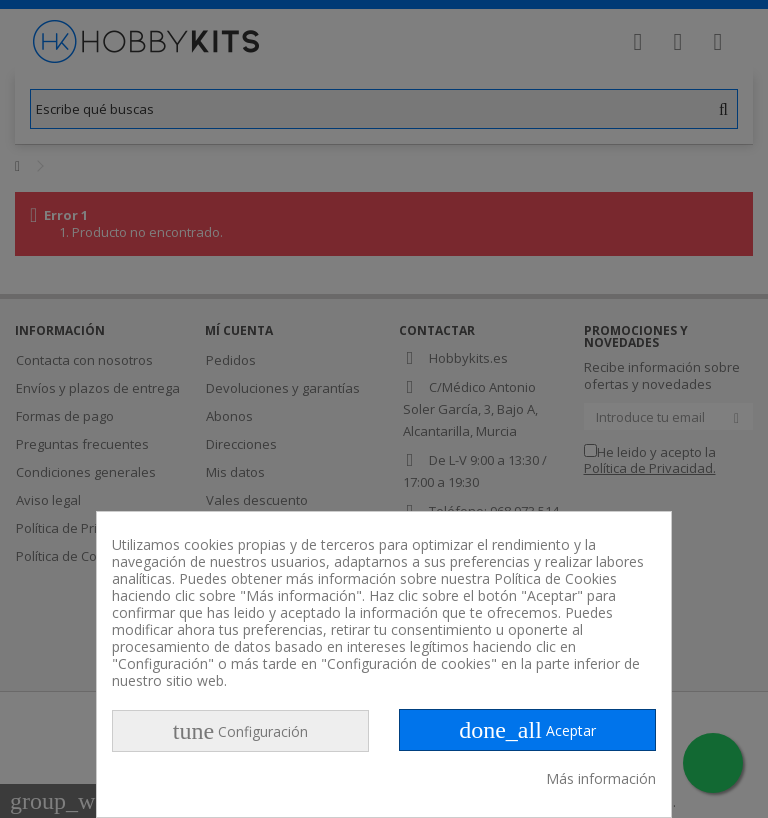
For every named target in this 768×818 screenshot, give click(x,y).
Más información (601, 778)
